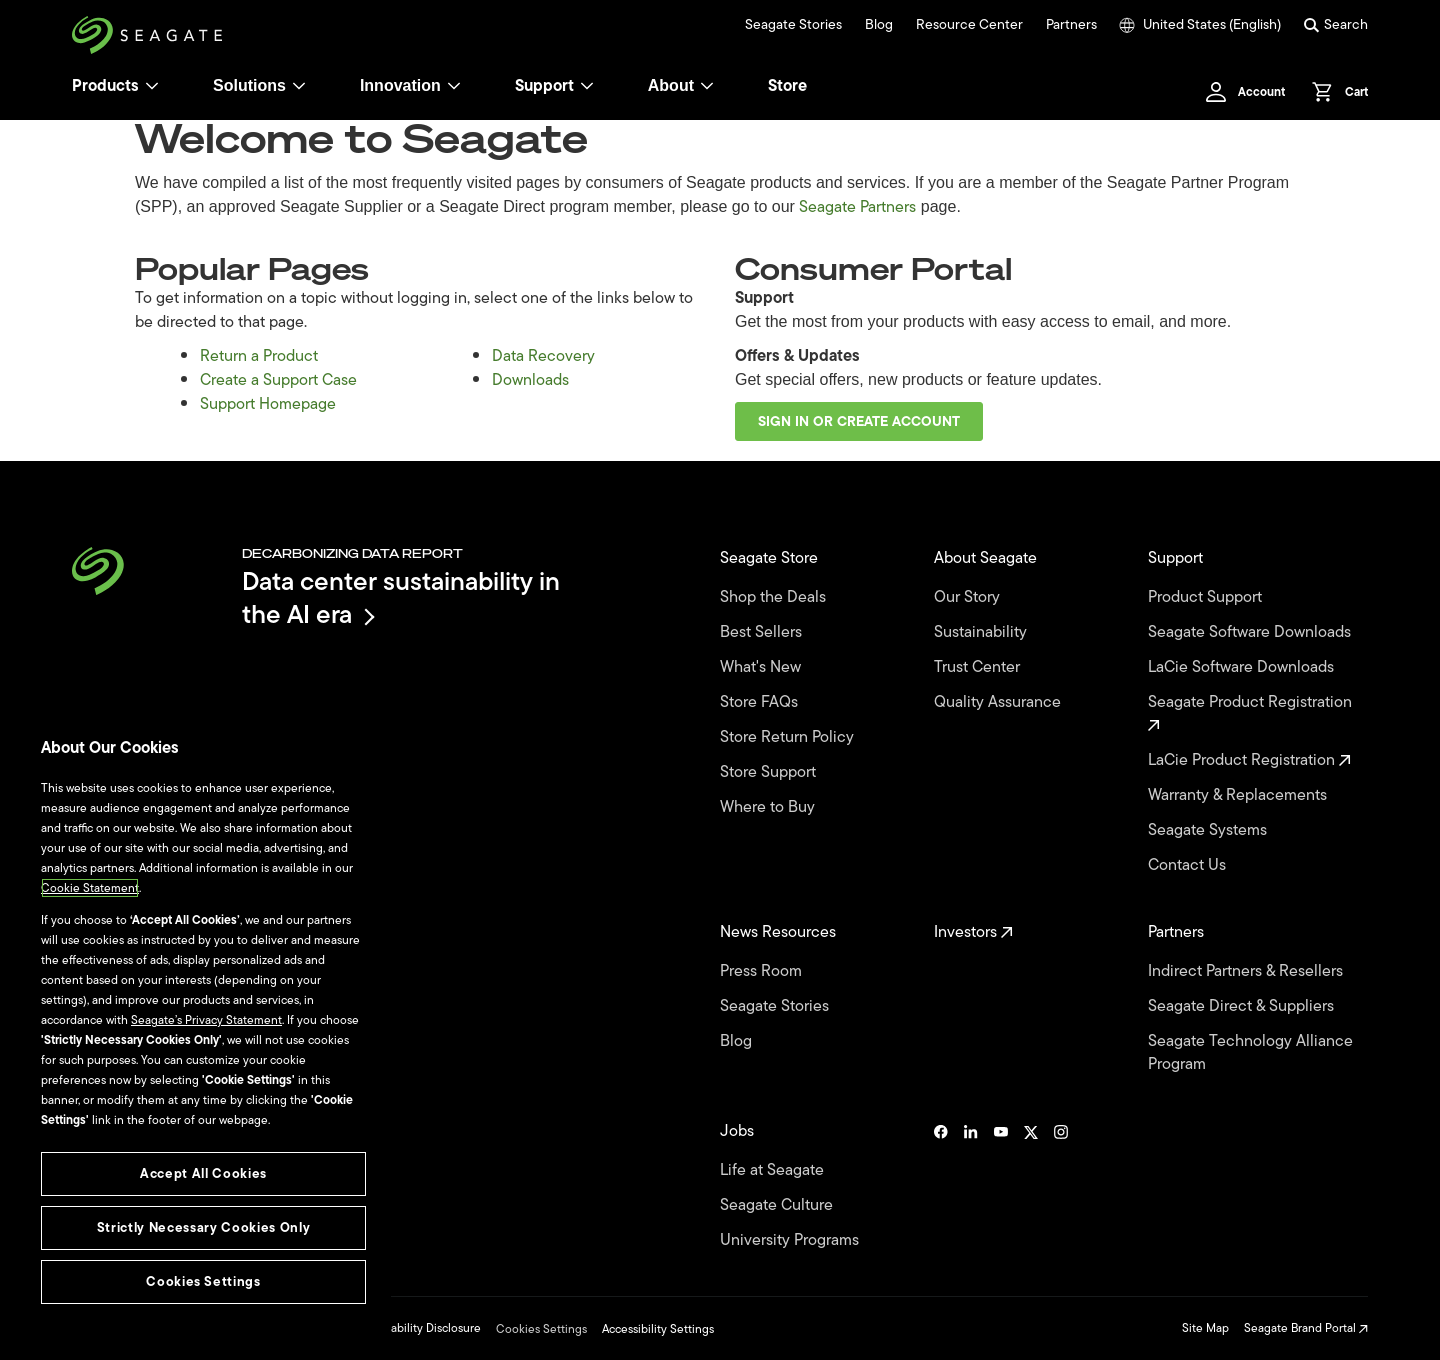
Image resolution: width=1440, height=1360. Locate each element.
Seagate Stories (793, 25)
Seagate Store (771, 558)
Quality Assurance (999, 702)
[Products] (152, 86)
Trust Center (979, 667)
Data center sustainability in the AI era (401, 597)
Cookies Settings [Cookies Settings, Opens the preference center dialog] (203, 1281)
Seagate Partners (857, 207)
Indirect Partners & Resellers (1247, 971)
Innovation (410, 85)
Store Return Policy (789, 737)
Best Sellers (763, 632)
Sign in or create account (859, 421)
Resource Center (969, 25)
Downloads (530, 380)
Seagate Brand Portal (1306, 1328)
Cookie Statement (90, 888)
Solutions (259, 85)
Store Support (770, 772)
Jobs (739, 1131)
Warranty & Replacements (1239, 795)
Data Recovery (543, 356)
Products (105, 86)
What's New (762, 667)
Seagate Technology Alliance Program (1250, 1053)
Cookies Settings (541, 1329)
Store (787, 86)
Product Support (1207, 597)
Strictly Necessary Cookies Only (203, 1227)
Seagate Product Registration (1252, 711)
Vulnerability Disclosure (418, 1328)
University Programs (791, 1240)
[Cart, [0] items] (1334, 92)
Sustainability (982, 632)
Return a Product (259, 356)
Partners (1071, 25)
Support (544, 86)
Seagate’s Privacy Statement (206, 1020)
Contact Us (1189, 865)
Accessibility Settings (658, 1329)
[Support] (587, 86)
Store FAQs (761, 702)
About (681, 85)
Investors (973, 932)
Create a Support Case (278, 380)
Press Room (763, 971)
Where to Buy (769, 807)
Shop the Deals (777, 597)
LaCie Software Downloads (1243, 667)
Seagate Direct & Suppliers (1243, 1006)
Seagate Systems (1209, 830)
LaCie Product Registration (1249, 760)
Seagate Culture (778, 1205)
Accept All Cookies (203, 1173)
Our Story (969, 597)
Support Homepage (268, 404)
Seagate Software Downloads (1251, 632)
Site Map (1205, 1328)
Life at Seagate (774, 1170)
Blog (879, 25)
